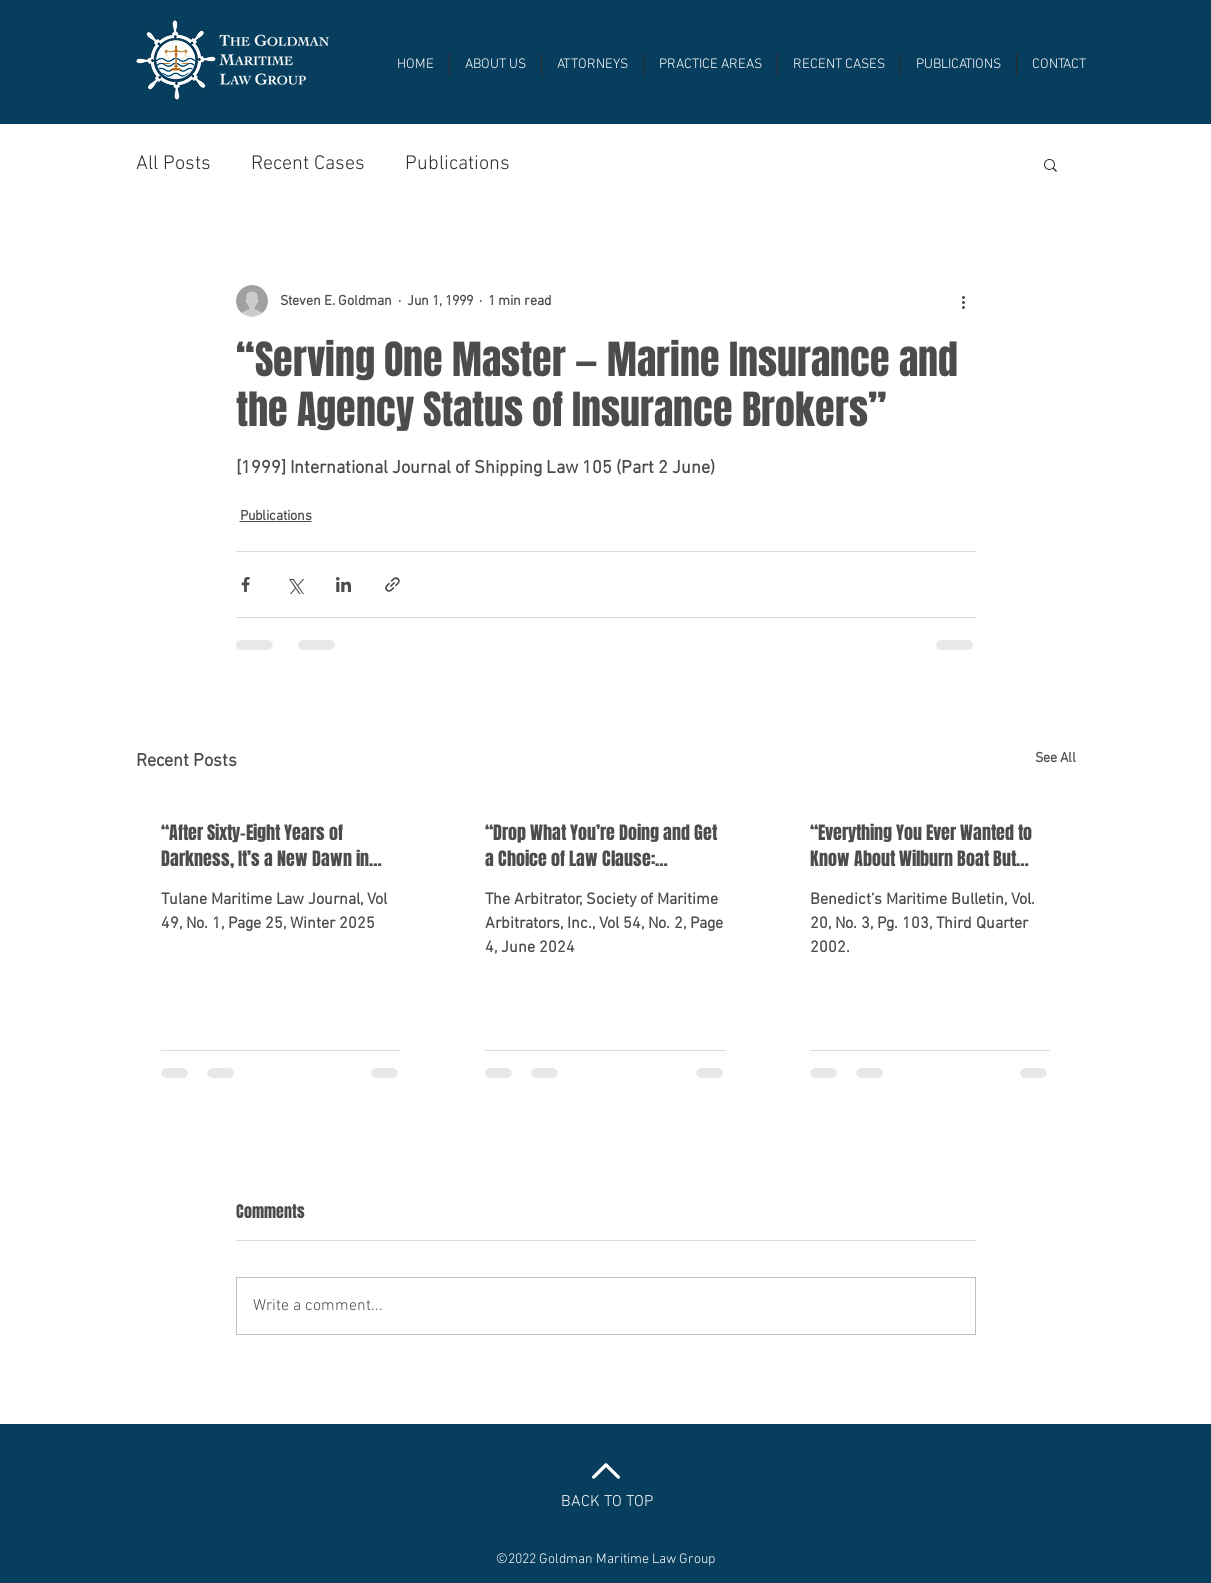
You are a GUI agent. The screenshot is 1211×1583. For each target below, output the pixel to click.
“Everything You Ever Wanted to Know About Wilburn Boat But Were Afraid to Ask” (921, 846)
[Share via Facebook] (245, 584)
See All (1055, 758)
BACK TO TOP (607, 1502)
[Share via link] (392, 584)
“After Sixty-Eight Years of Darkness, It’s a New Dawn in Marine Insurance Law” (265, 846)
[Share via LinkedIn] (343, 584)
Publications (457, 164)
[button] (1050, 164)
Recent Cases (308, 164)
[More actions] (964, 301)
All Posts (173, 164)
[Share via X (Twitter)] (294, 584)
